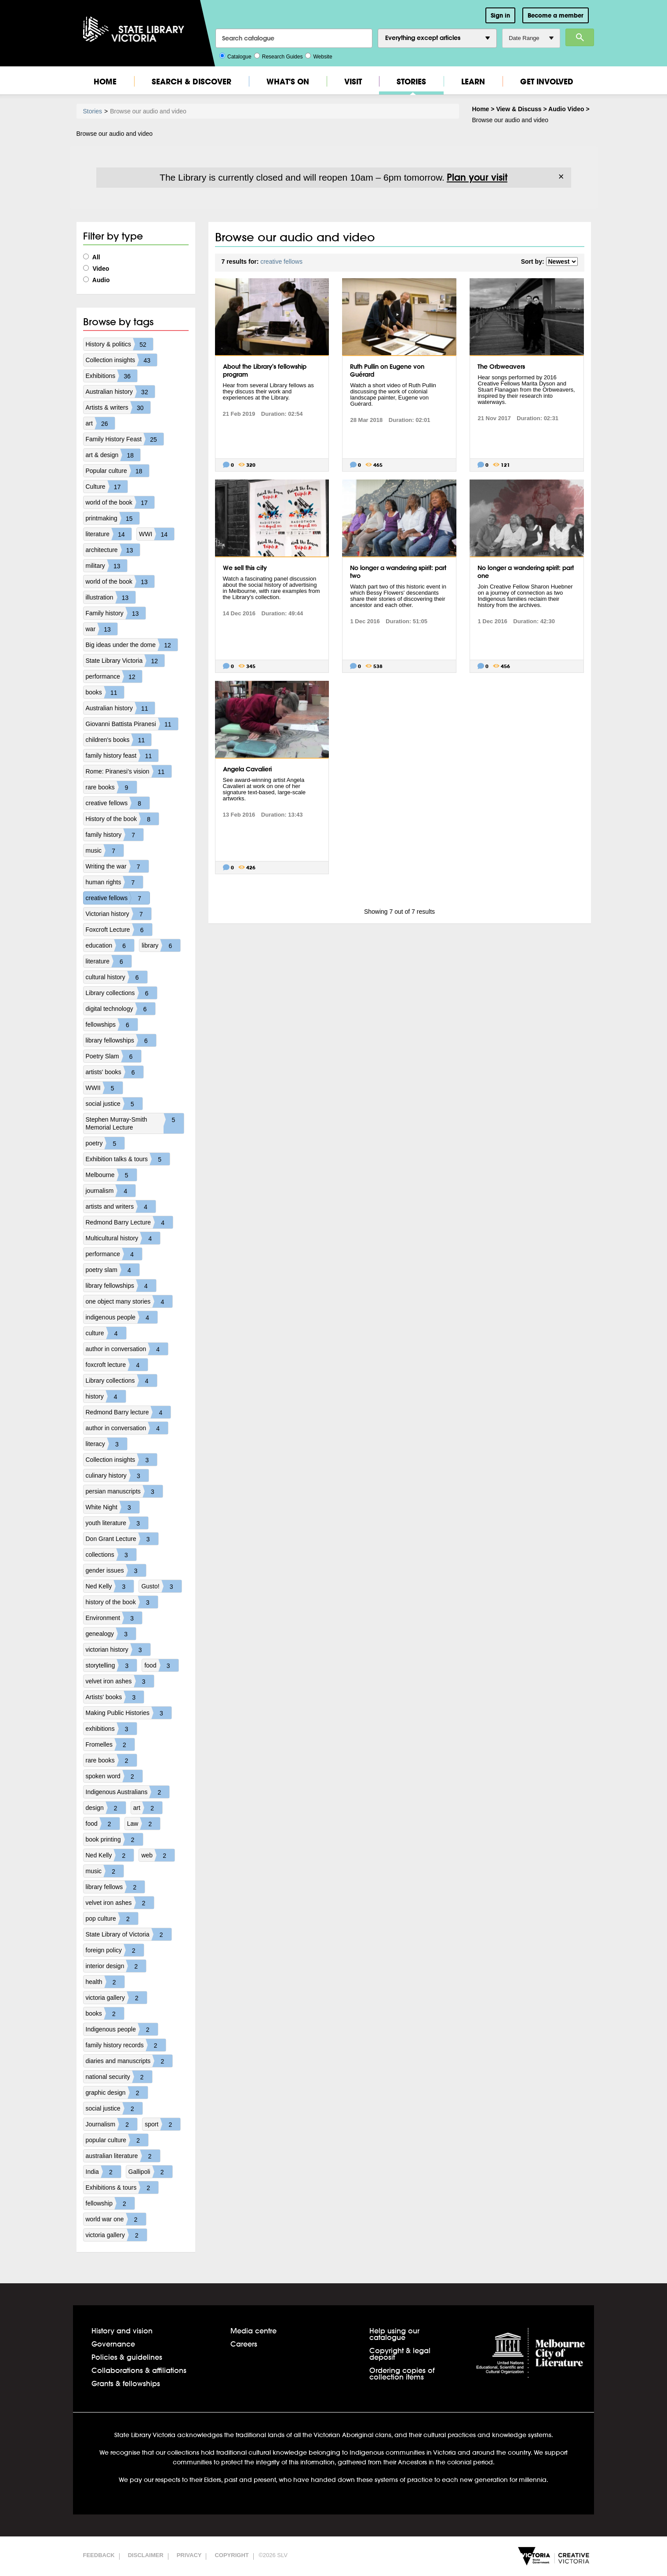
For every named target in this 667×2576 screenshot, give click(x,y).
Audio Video (566, 109)
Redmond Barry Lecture (129, 1222)
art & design (113, 455)
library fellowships (121, 1040)
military (106, 566)
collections (111, 1554)
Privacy (189, 2555)
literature (108, 534)
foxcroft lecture (117, 1365)
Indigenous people (122, 2029)
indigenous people (122, 1317)
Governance (113, 2343)
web (158, 1855)
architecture (113, 550)
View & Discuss (518, 109)
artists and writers (121, 1206)
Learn (473, 81)
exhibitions (111, 1728)
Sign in (500, 15)
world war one (116, 2219)
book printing (114, 1839)
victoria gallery (116, 1997)
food (161, 1665)
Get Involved (546, 81)
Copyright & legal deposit (399, 2354)
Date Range (531, 38)
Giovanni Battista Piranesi (132, 724)
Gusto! (161, 1586)
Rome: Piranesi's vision (128, 771)
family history (115, 834)
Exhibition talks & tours (128, 1159)
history (106, 1396)
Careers (243, 2343)
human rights (114, 882)
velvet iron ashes (120, 1681)
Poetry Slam (113, 1056)
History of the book (122, 819)
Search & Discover (191, 81)
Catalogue (235, 56)
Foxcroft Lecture (119, 929)
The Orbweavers (501, 367)
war (102, 629)
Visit (353, 81)
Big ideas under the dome (132, 645)
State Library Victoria (125, 660)
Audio (96, 279)
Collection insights (121, 360)
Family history (116, 613)
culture (106, 1333)
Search (579, 37)
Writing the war (117, 866)
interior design (116, 1966)
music (105, 850)
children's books (119, 740)
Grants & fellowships (125, 2383)
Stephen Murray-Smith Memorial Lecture (135, 1123)
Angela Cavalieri (247, 769)
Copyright (231, 2555)
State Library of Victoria (128, 1934)
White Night (112, 1507)
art (100, 423)
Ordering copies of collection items (401, 2373)
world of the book (120, 502)
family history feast (122, 755)
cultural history (116, 977)
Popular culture (117, 471)
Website (318, 56)
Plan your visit (477, 177)
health (105, 1982)
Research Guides (278, 56)
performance (114, 676)
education (110, 945)
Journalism (112, 2124)
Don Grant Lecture (122, 1539)
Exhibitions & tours (122, 2187)
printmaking (112, 518)
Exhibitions (112, 376)
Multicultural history (123, 1238)
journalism (111, 1190)
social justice (114, 1103)
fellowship (110, 2203)
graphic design (117, 2092)
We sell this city (245, 568)
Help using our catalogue (394, 2334)
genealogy (111, 1634)
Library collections (121, 993)
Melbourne (111, 1175)
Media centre (253, 2330)
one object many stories (129, 1301)
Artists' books (115, 1697)
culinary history (117, 1475)
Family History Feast (125, 439)
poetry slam (112, 1270)
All (91, 257)
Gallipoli (150, 2171)
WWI (156, 534)
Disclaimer (146, 2555)
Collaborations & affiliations (138, 2370)
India (103, 2171)
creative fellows (118, 803)
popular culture (117, 2140)
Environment (114, 1618)
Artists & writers (118, 407)
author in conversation (127, 1349)
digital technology (120, 1009)
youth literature (117, 1523)
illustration (110, 597)
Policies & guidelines (126, 2357)
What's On (287, 81)
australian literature (123, 2156)
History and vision (122, 2330)
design (106, 1808)
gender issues (116, 1570)
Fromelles (110, 1744)
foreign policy (115, 1950)
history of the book (122, 1602)
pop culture (112, 1918)
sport (162, 2124)
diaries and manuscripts (129, 2061)
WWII (104, 1088)
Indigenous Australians (128, 1792)
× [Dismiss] (561, 177)
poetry (105, 1143)
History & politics (119, 344)
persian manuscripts (124, 1491)
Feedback (99, 2555)
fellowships (112, 1024)
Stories (411, 81)
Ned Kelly (110, 1586)
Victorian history (118, 914)
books (105, 692)
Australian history (120, 391)
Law (143, 1823)
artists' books (114, 1072)
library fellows (115, 1887)
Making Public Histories (129, 1713)
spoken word (114, 1776)
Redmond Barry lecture (128, 1412)
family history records (126, 2045)
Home (105, 81)
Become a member (555, 15)
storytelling (111, 1665)
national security (119, 2077)
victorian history (118, 1649)
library (161, 945)
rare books (111, 787)
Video (96, 268)
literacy (106, 1444)
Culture (107, 486)
